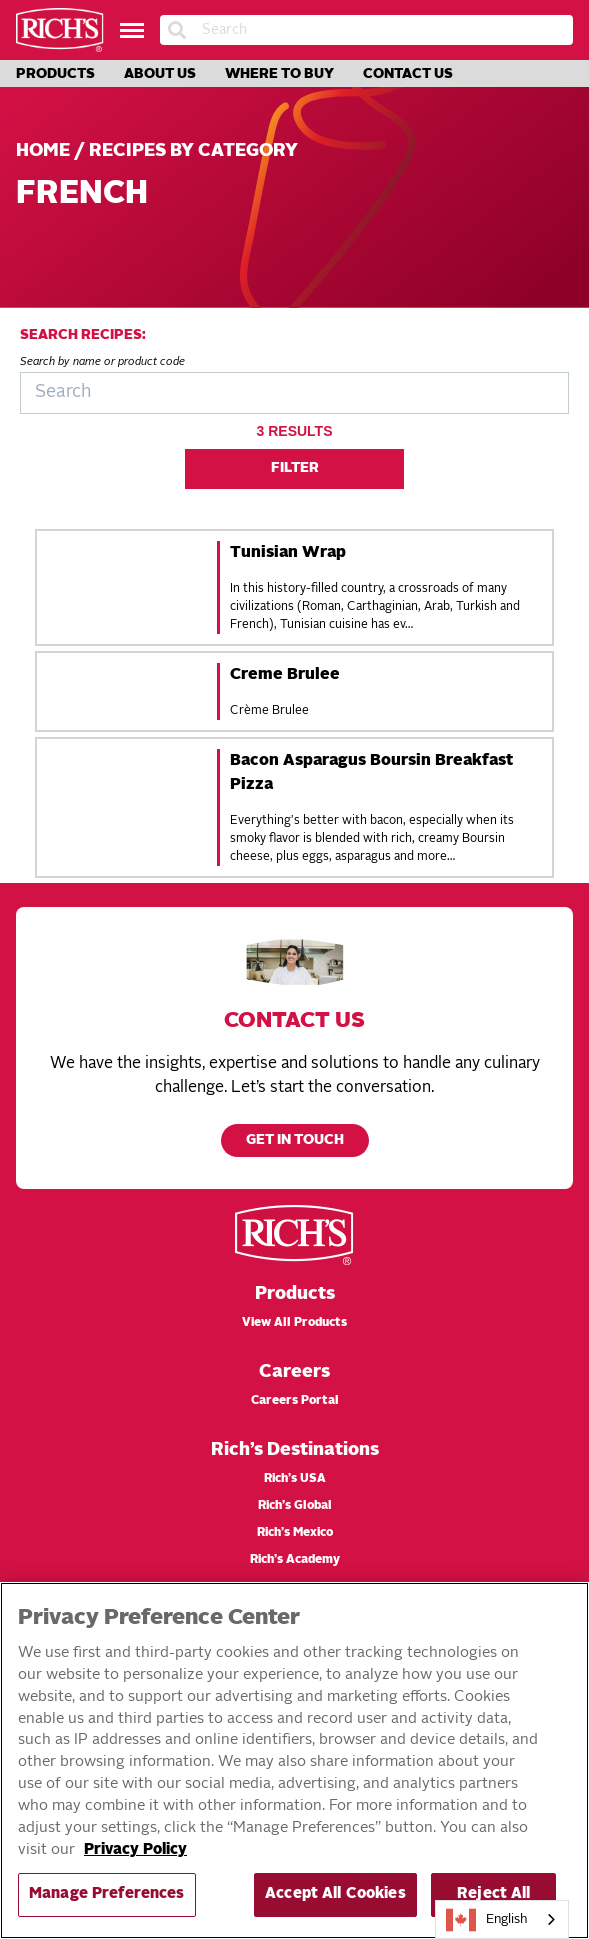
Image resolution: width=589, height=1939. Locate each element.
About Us (160, 74)
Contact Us (408, 74)
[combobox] (502, 1919)
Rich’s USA (295, 1479)
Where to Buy (279, 74)
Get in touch (295, 1140)
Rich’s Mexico (295, 1533)
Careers (294, 1372)
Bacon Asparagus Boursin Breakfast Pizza (371, 773)
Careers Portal (295, 1401)
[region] (294, 1760)
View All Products (294, 1323)
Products (55, 74)
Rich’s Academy (295, 1560)
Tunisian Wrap (288, 553)
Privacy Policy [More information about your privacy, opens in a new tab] (135, 1850)
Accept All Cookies (335, 1894)
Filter (295, 468)
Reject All (493, 1894)
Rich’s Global (295, 1506)
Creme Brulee (285, 675)
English (487, 1920)
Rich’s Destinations (295, 1450)
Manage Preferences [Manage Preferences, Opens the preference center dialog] (107, 1894)
